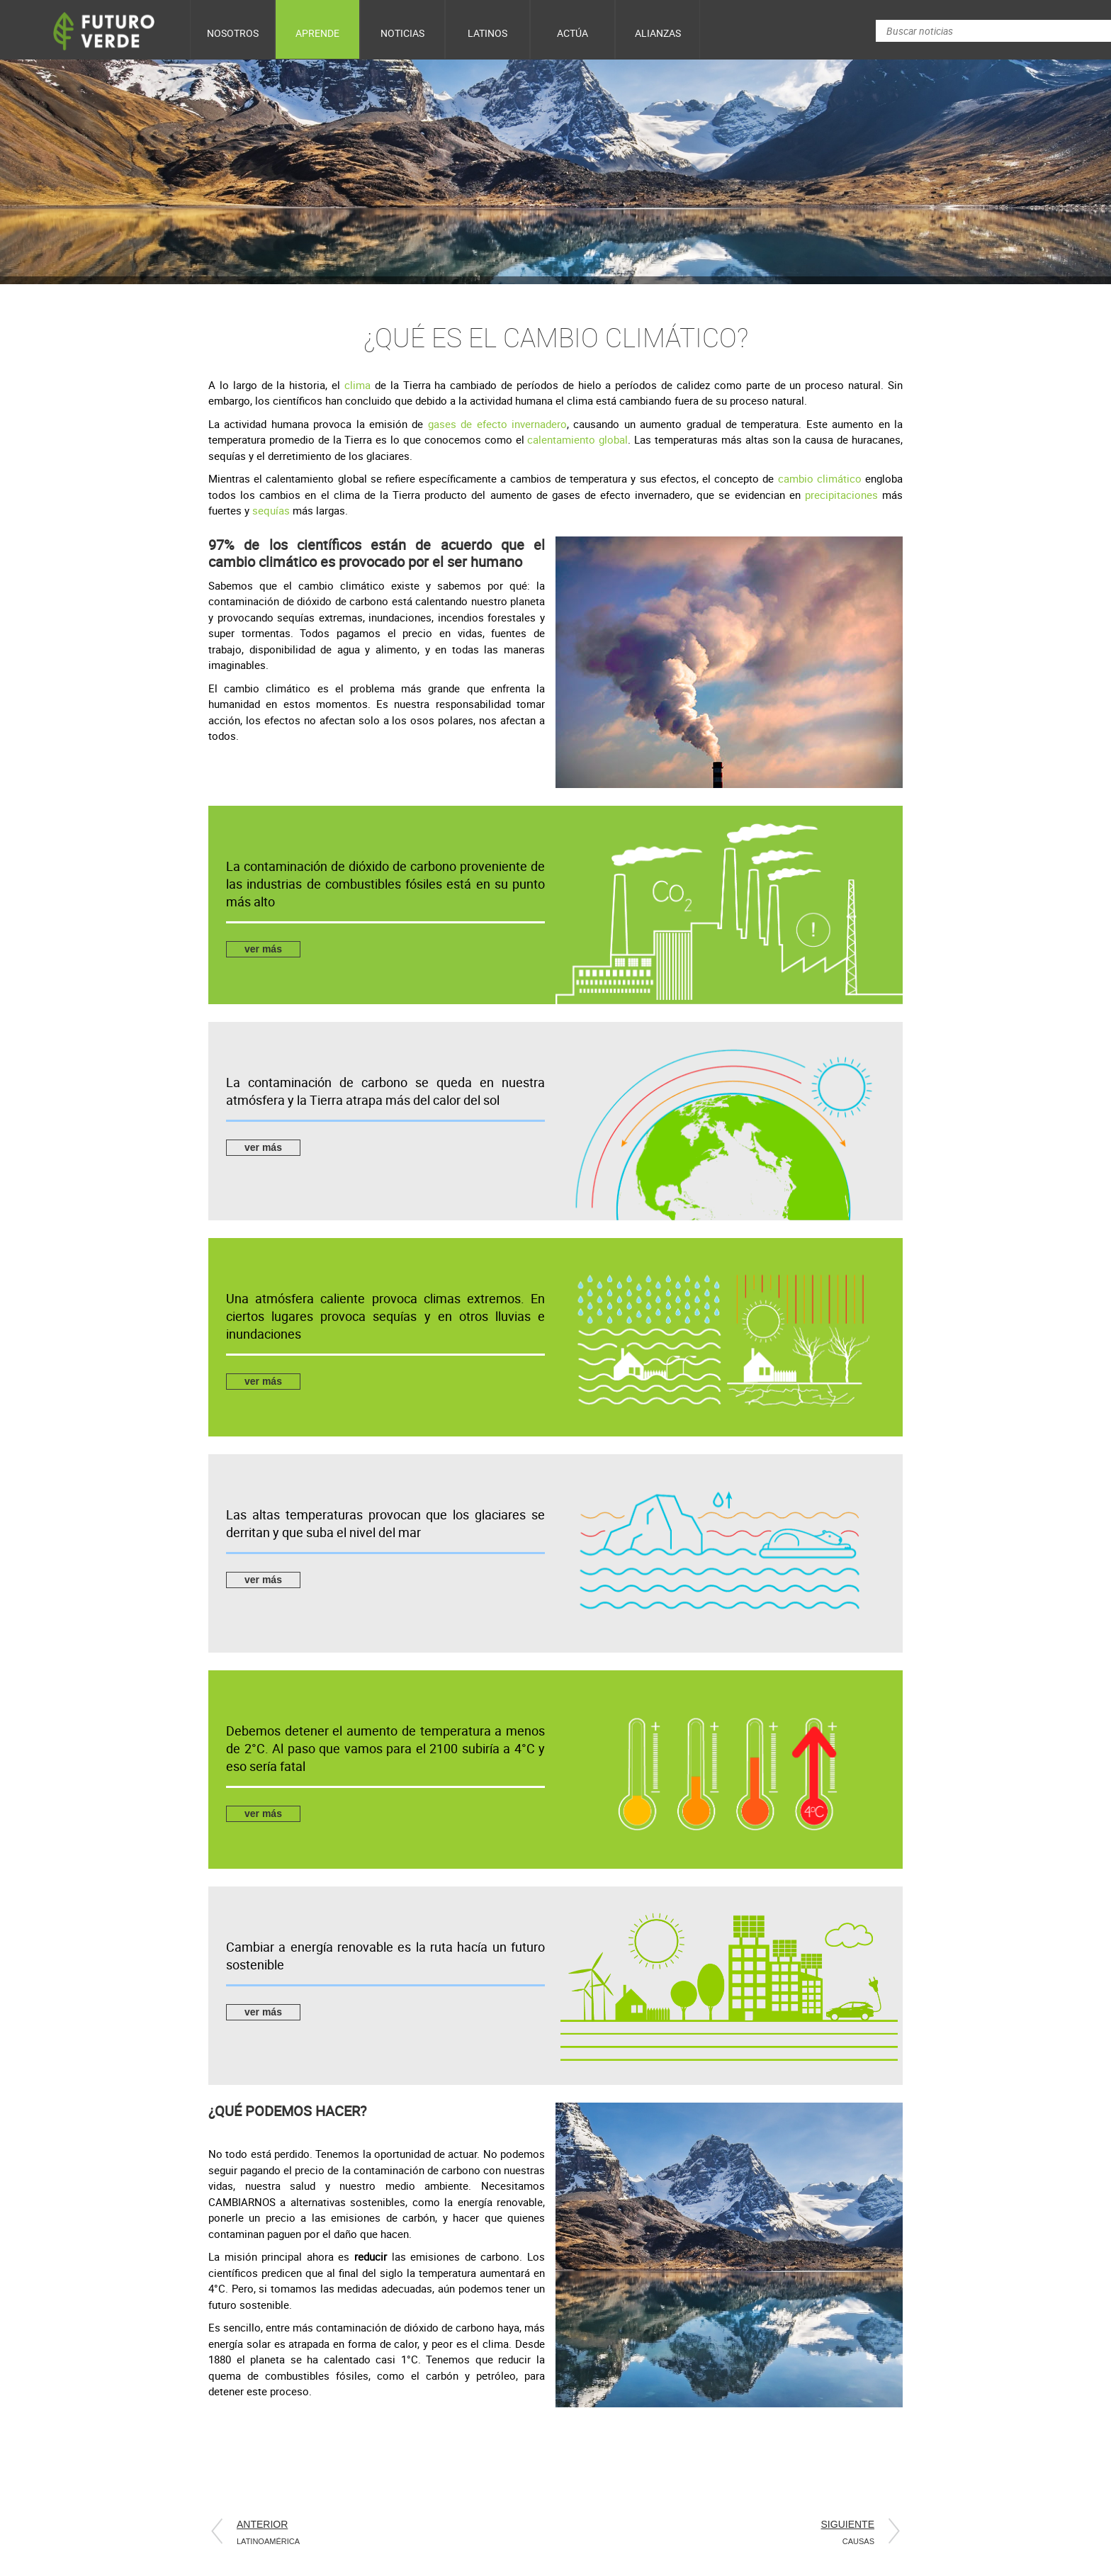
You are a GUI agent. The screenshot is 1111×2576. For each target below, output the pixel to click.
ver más (263, 949)
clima (359, 385)
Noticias (402, 33)
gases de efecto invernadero (497, 424)
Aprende (317, 33)
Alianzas (658, 33)
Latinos (487, 33)
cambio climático (820, 478)
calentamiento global (577, 439)
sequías (272, 510)
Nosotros (233, 33)
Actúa (572, 33)
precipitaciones (841, 495)
